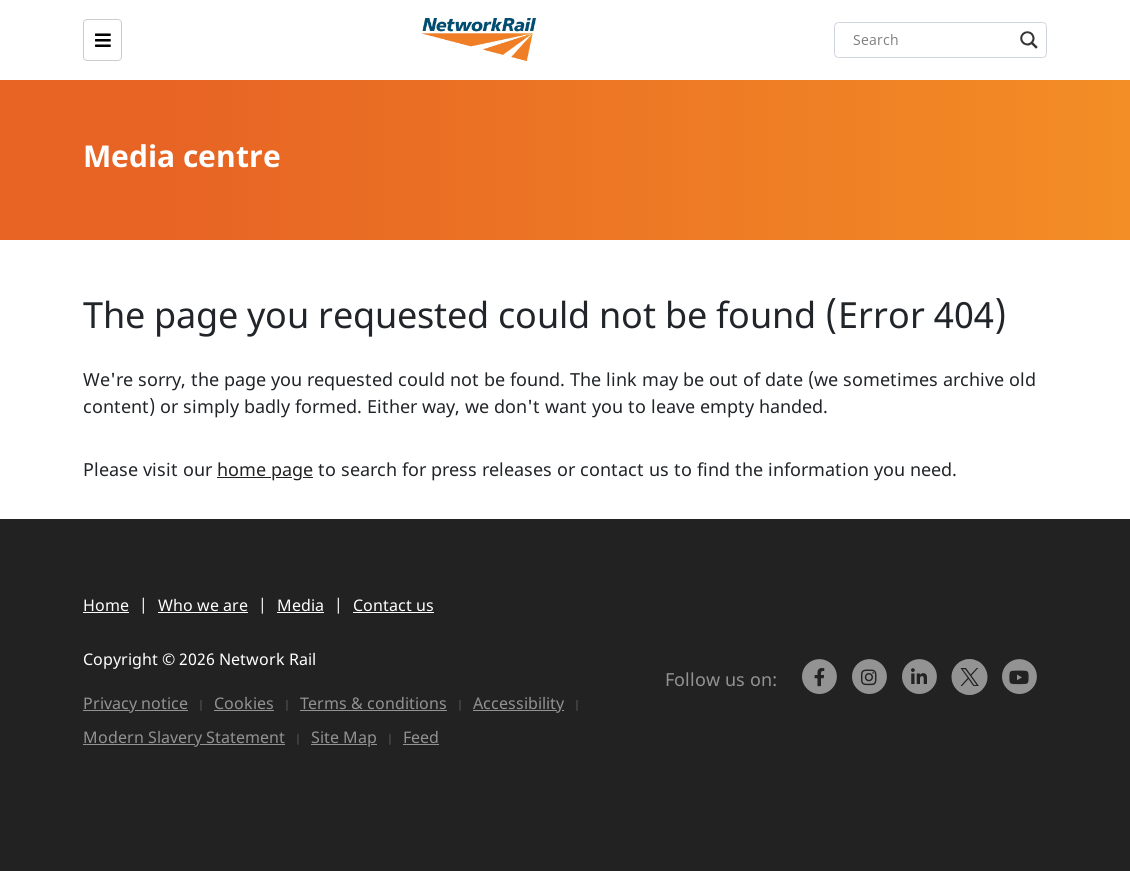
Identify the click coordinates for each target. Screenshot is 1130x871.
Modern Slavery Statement (184, 737)
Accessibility (518, 703)
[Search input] (945, 40)
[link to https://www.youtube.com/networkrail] (1022, 686)
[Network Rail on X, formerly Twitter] (972, 686)
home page (265, 469)
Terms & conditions (373, 703)
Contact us (393, 605)
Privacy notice (135, 703)
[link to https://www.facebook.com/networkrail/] (822, 686)
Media (300, 605)
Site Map (344, 737)
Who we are (203, 605)
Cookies (244, 703)
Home (106, 605)
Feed (421, 737)
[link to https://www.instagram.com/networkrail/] (872, 686)
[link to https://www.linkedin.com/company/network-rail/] (922, 686)
